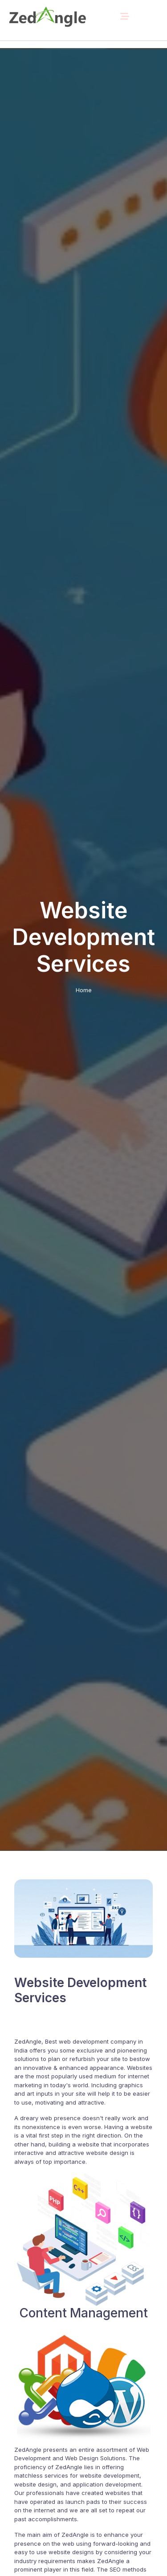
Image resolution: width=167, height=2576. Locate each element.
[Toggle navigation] (124, 16)
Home (84, 990)
